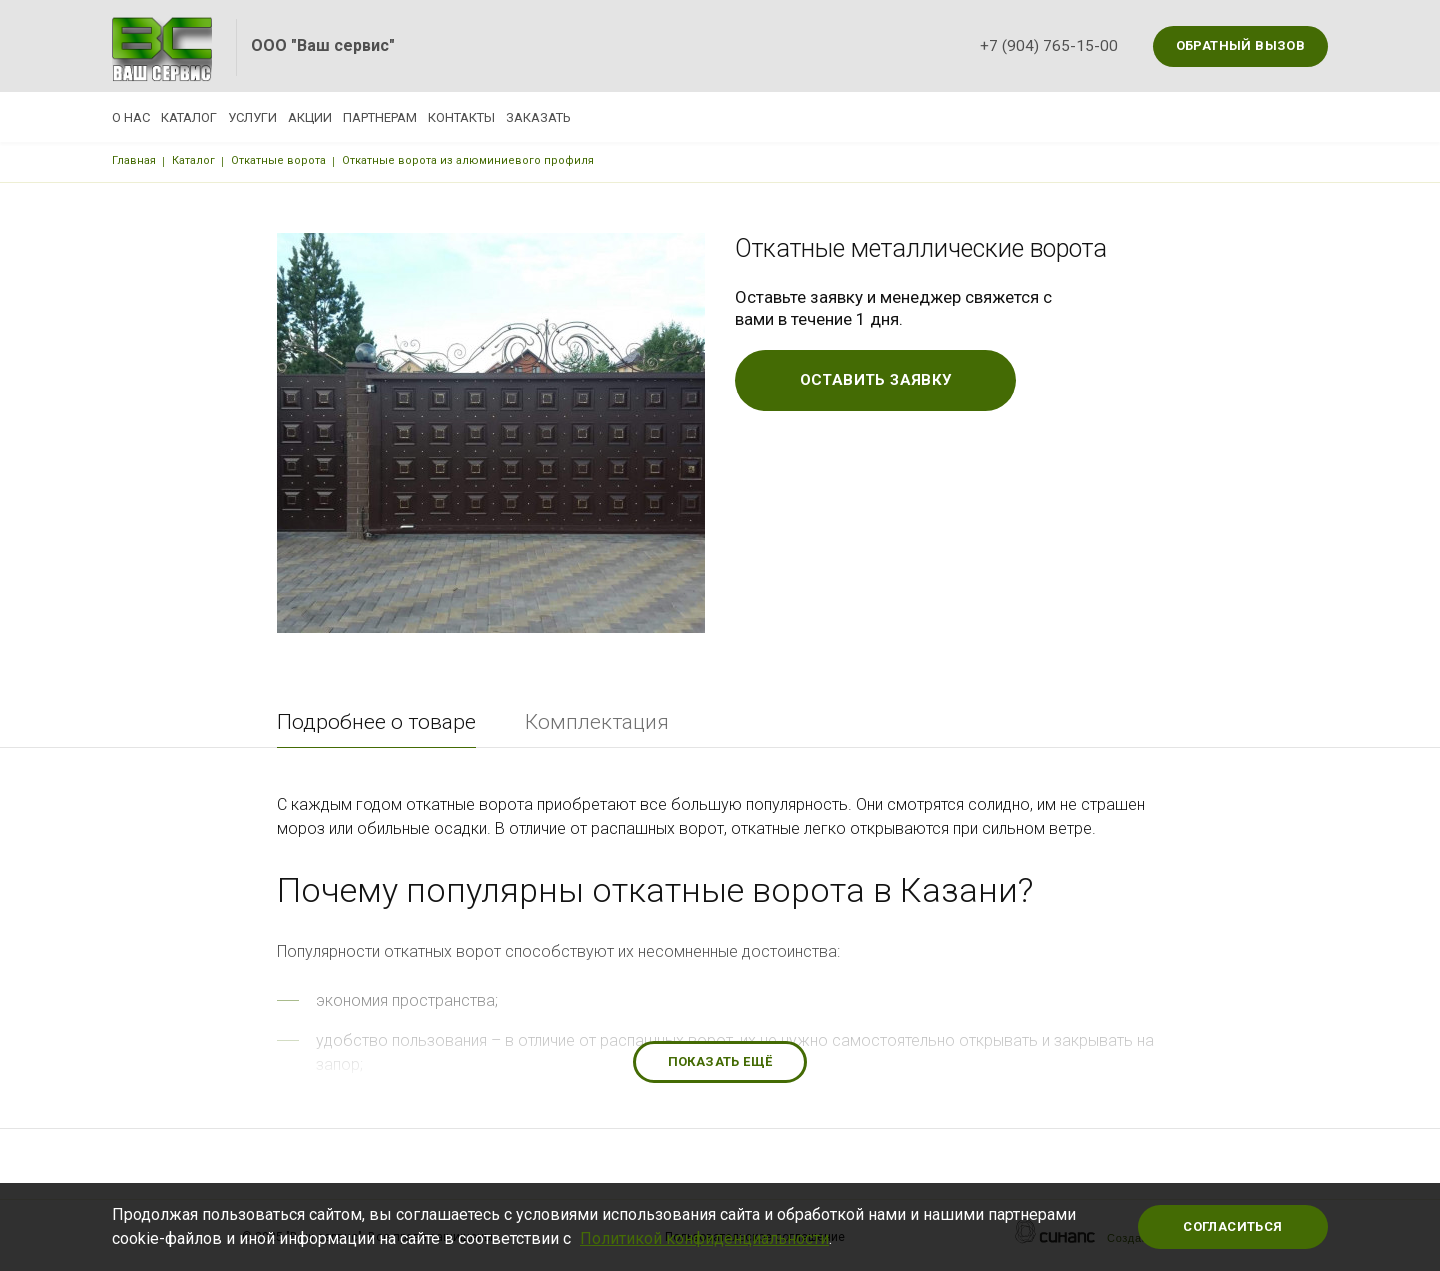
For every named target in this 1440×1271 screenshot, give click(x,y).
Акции (382, 117)
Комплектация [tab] (597, 722)
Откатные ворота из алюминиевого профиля (468, 160)
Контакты (581, 117)
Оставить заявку (876, 380)
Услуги (300, 117)
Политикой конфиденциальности (704, 1238)
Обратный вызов (1241, 45)
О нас (131, 117)
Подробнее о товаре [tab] (376, 722)
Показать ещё (720, 1061)
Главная (134, 160)
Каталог (213, 117)
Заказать (682, 117)
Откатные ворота (278, 160)
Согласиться (1232, 1226)
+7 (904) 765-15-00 (1049, 46)
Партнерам (476, 117)
